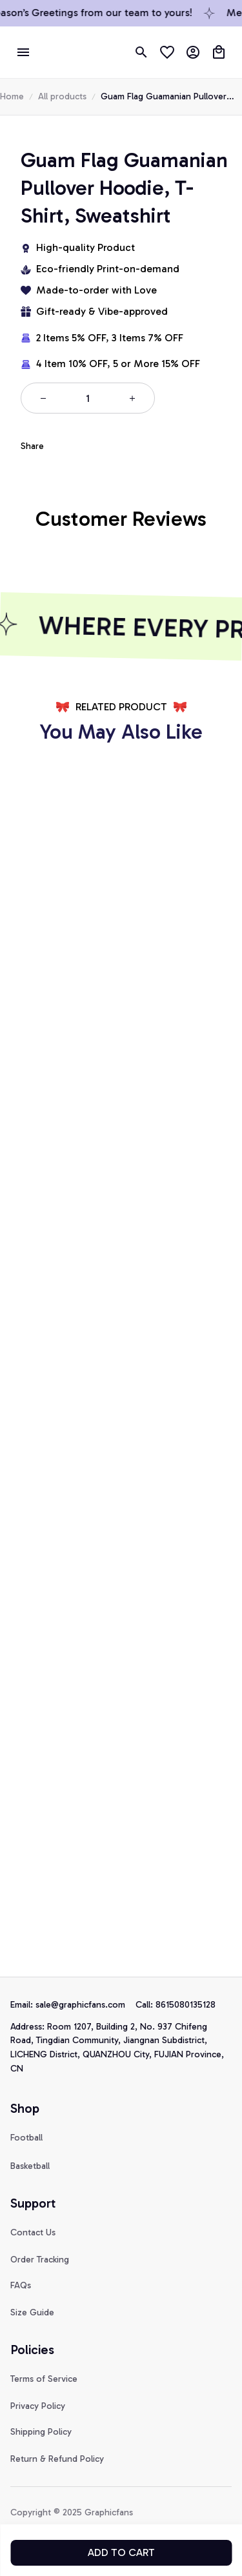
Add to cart (121, 2552)
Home (12, 96)
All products (62, 96)
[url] (85, 2005)
